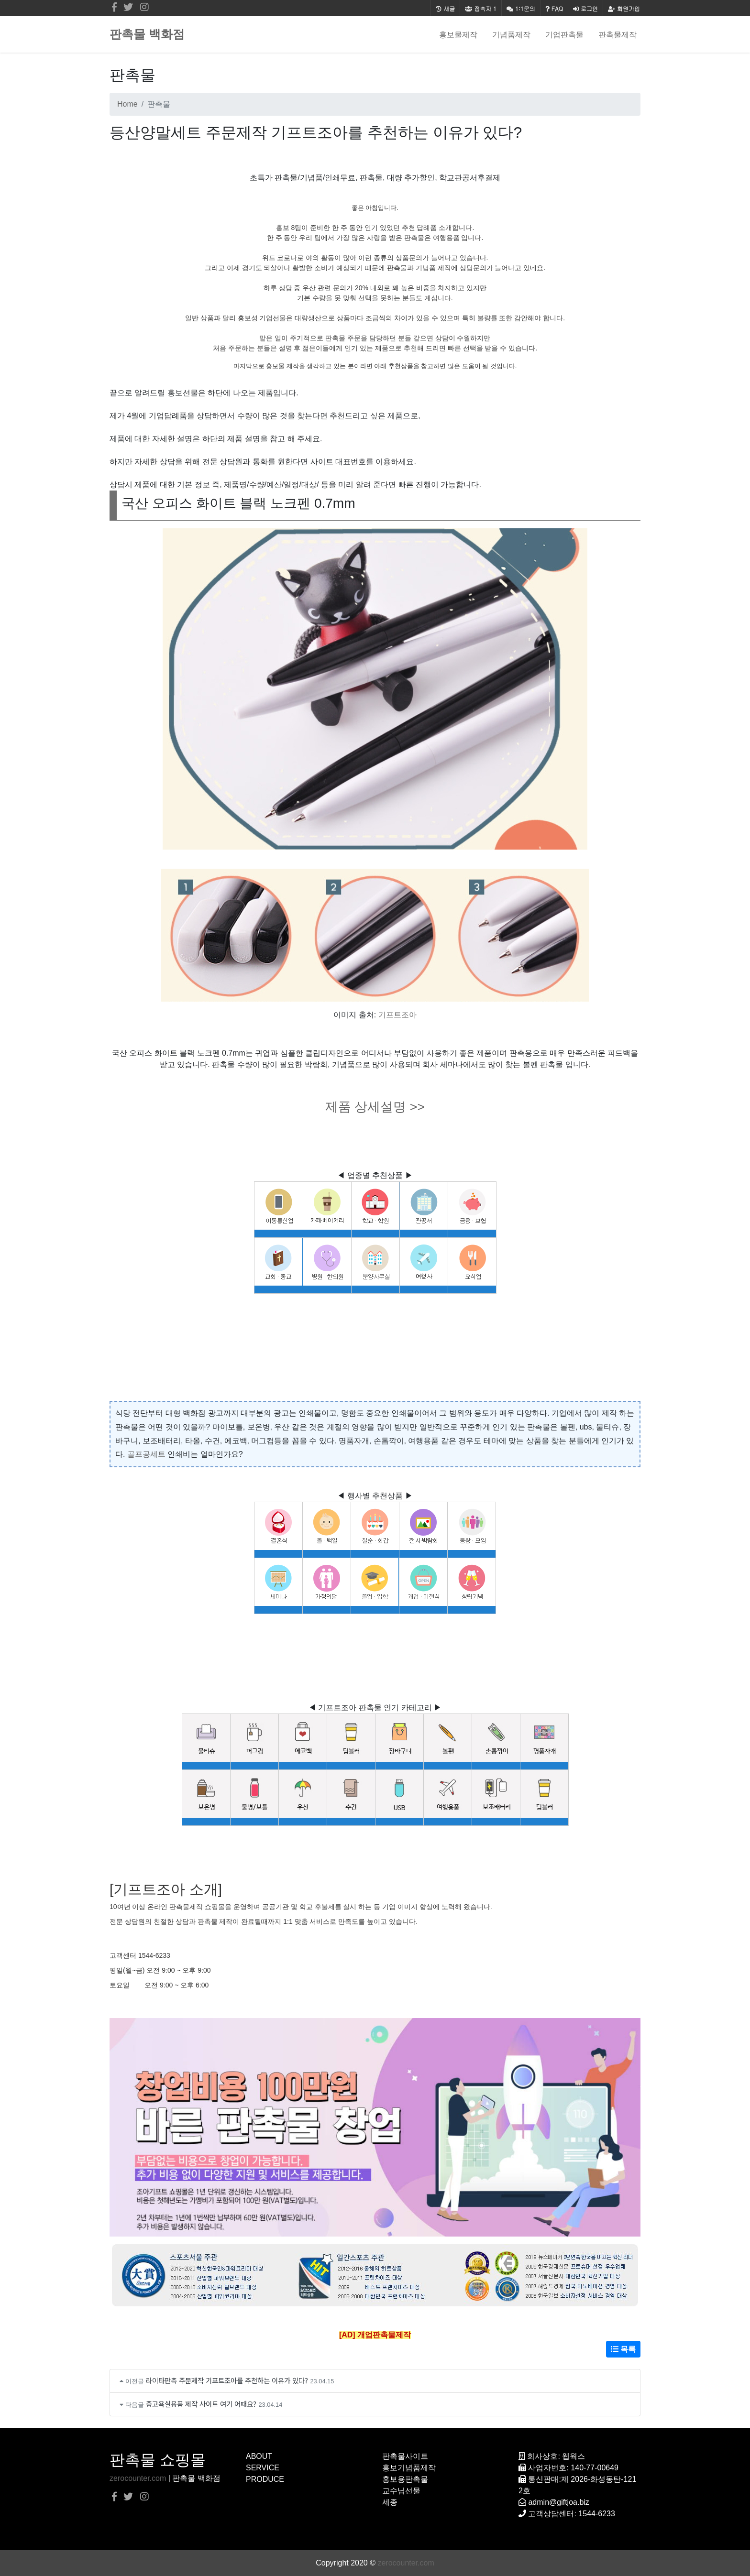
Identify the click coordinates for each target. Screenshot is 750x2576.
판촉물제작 (617, 34)
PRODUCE (265, 2479)
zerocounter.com (138, 2478)
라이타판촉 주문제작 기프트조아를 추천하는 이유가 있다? (227, 2380)
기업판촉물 (564, 34)
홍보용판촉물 (405, 2479)
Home (127, 104)
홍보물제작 (458, 34)
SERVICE (262, 2468)
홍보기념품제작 (409, 2468)
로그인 (585, 8)
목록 (623, 2349)
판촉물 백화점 (147, 34)
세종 (389, 2502)
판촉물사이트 (405, 2456)
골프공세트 (146, 1454)
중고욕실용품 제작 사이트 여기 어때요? (201, 2404)
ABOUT (259, 2456)
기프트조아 (397, 1015)
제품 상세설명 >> (375, 1107)
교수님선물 (401, 2491)
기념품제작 (511, 34)
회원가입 (624, 8)
